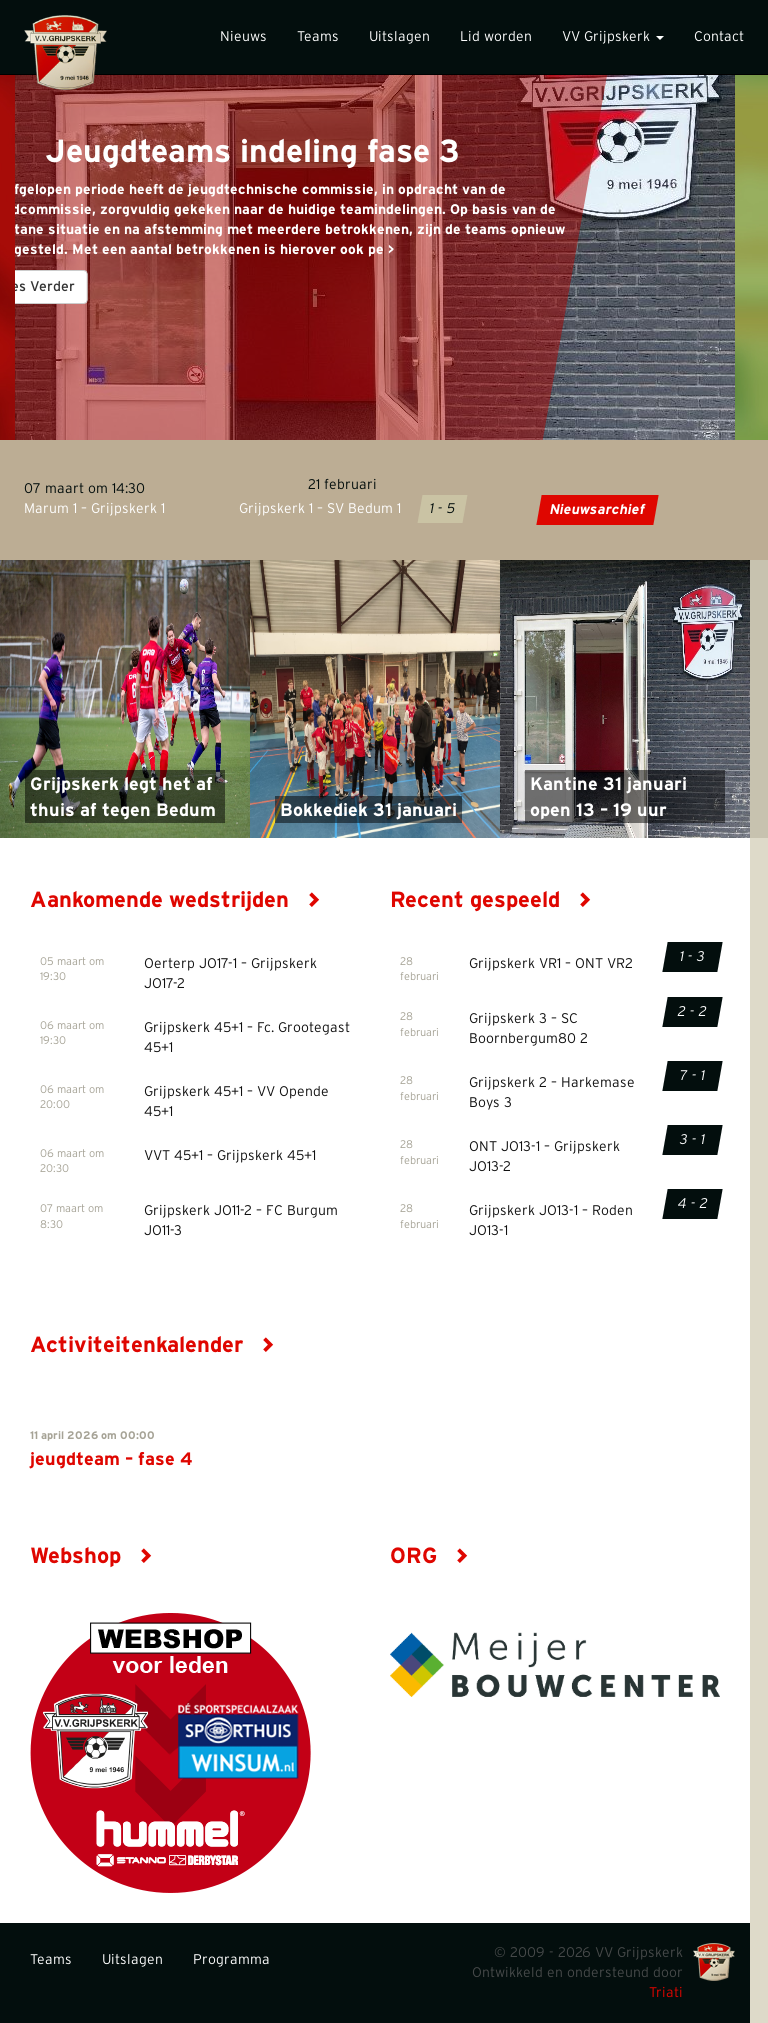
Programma (231, 1960)
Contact (719, 37)
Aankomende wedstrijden (175, 900)
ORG (429, 1556)
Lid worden (496, 37)
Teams (318, 37)
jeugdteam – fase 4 (111, 1460)
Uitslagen (399, 37)
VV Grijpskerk (613, 37)
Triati (666, 1993)
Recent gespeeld (491, 900)
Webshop (91, 1556)
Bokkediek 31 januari (368, 811)
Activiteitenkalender (152, 1345)
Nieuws (243, 37)
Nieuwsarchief (597, 510)
